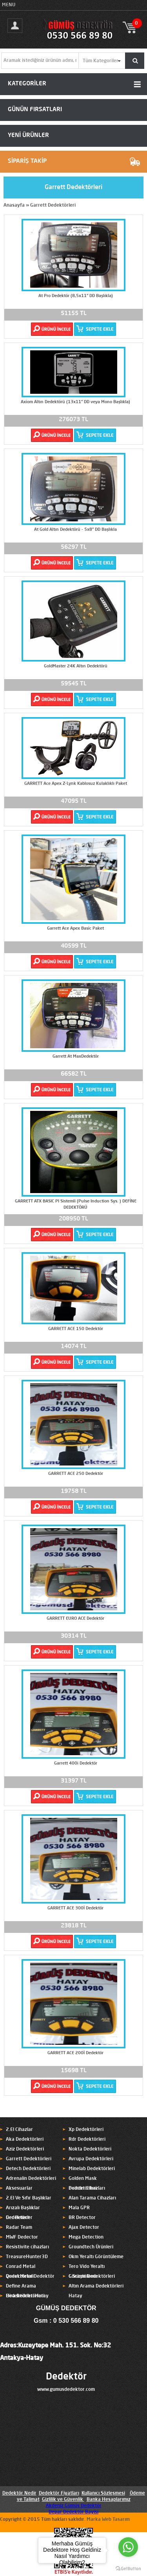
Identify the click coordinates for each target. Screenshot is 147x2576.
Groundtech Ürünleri (91, 2247)
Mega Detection (86, 2237)
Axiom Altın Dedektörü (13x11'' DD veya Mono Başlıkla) (75, 402)
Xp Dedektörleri (86, 2129)
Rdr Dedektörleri (87, 2139)
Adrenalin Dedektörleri (31, 2178)
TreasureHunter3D (27, 2257)
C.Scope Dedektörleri (92, 2276)
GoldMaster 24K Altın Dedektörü (75, 666)
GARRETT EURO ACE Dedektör (75, 1619)
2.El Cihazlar (19, 2129)
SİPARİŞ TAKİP (27, 161)
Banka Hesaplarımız (109, 2499)
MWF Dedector (22, 2237)
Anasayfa (14, 205)
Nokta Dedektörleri (90, 2149)
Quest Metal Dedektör (30, 2276)
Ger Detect (18, 2217)
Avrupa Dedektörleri (91, 2159)
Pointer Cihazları (87, 2188)
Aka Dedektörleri (25, 2139)
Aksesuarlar (19, 2188)
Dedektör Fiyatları (59, 2493)
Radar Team (19, 2227)
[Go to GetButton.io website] (128, 2568)
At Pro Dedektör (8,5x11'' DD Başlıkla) (75, 296)
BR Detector (82, 2217)
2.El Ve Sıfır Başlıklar (28, 2198)
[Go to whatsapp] (128, 2547)
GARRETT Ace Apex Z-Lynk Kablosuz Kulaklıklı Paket (75, 784)
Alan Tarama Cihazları (92, 2198)
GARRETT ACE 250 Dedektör (75, 1474)
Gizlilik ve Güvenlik (62, 2499)
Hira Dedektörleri (25, 2296)
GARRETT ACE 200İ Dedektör (75, 2053)
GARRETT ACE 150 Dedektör (75, 1329)
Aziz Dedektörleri (25, 2149)
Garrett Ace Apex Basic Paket (75, 929)
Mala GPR (79, 2208)
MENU (8, 5)
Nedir (29, 2493)
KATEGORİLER (27, 84)
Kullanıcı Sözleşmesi (103, 2493)
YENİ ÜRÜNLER (28, 136)
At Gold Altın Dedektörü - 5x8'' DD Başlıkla (75, 530)
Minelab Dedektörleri (92, 2169)
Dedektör (66, 2377)
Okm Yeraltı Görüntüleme (96, 2257)
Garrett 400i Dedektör (75, 1763)
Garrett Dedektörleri (53, 205)
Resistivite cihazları (27, 2247)
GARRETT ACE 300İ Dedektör (75, 1908)
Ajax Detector (84, 2227)
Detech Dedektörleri (28, 2169)
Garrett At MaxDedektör (76, 1057)
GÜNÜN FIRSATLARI (35, 110)
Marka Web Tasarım (108, 2519)
